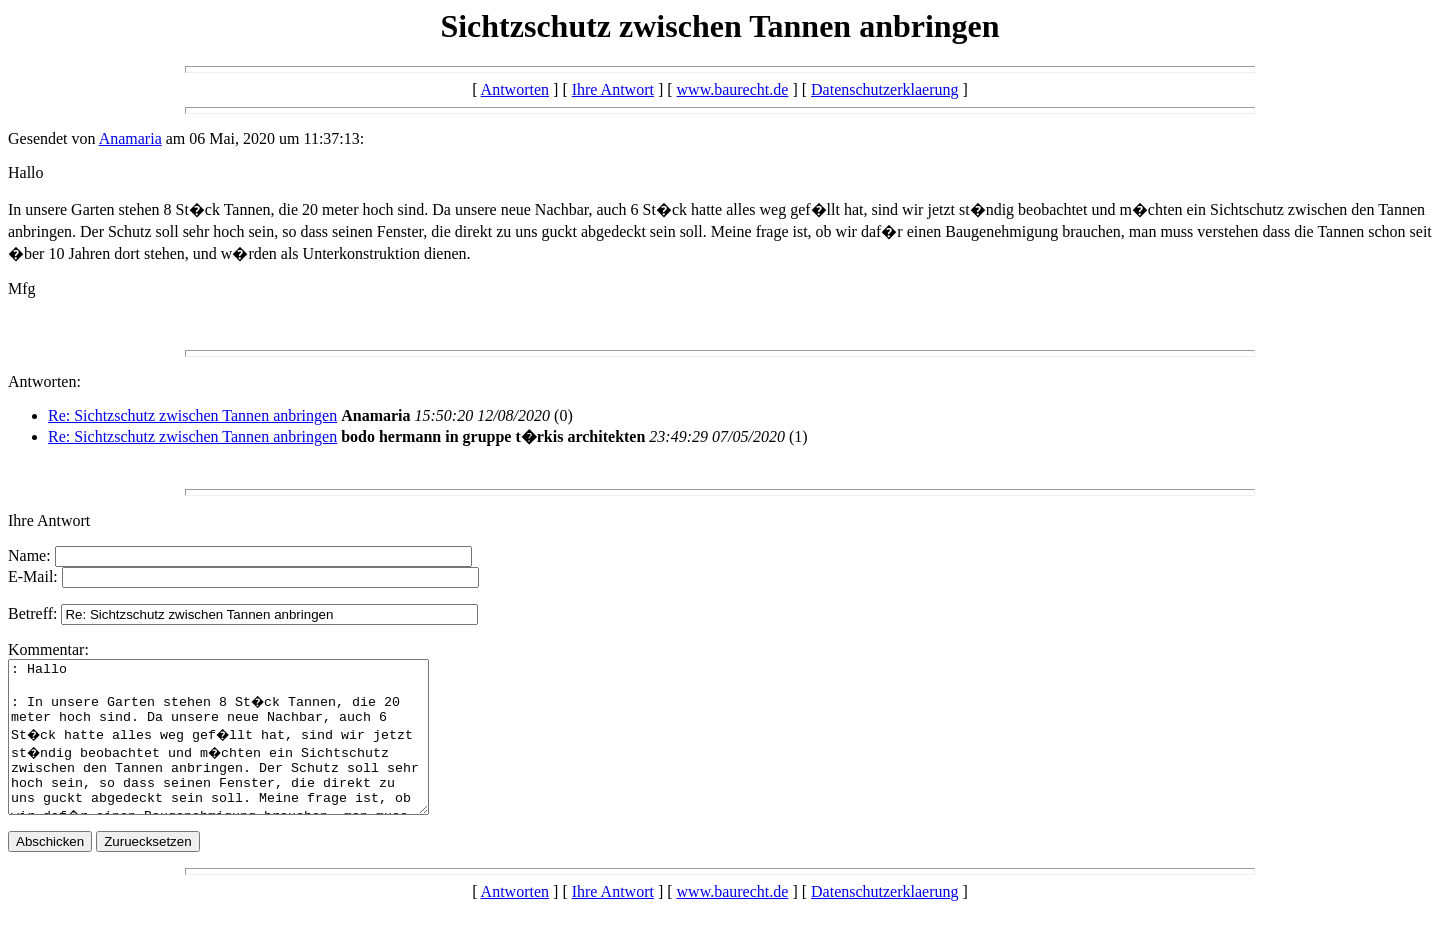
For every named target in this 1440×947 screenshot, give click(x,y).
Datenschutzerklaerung (884, 89)
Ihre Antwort (613, 89)
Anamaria (130, 138)
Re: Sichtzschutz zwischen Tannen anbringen (192, 415)
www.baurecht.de (733, 89)
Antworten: (44, 381)
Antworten (515, 89)
